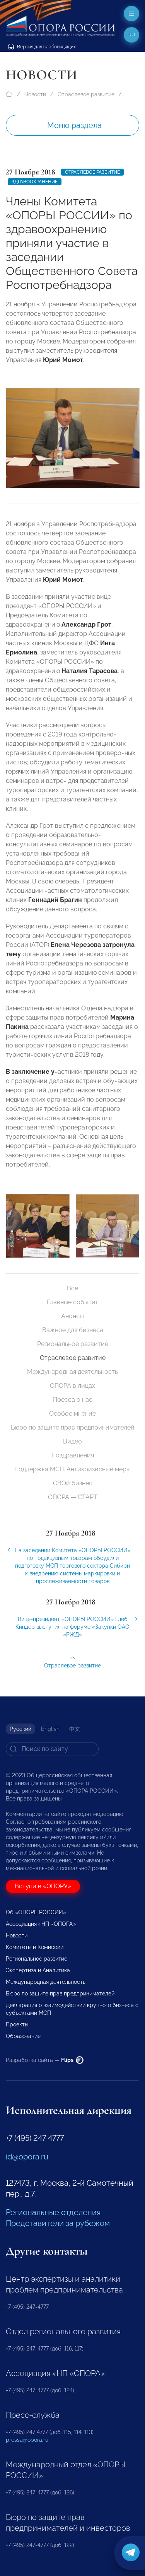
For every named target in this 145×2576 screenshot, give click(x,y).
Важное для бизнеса (72, 1330)
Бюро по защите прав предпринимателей (73, 1427)
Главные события (73, 1302)
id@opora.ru (27, 2156)
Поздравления (72, 1455)
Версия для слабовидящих (42, 47)
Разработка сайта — (45, 2060)
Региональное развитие (72, 1344)
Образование (23, 2036)
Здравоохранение (35, 181)
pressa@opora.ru (27, 2440)
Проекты (17, 2024)
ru (131, 35)
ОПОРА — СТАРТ (72, 1497)
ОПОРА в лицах (72, 1385)
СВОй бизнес (72, 1483)
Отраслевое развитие (86, 94)
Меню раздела (74, 125)
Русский (20, 1729)
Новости (35, 94)
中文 (74, 1729)
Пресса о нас (72, 1399)
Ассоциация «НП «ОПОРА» (41, 1924)
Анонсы (72, 1316)
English (50, 1729)
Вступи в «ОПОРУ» (43, 1886)
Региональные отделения (53, 2212)
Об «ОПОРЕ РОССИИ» (36, 1912)
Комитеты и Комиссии (34, 1947)
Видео (72, 1441)
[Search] (52, 1749)
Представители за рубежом (58, 2223)
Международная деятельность (72, 1371)
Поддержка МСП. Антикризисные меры (72, 1469)
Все (72, 1288)
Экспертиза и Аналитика (38, 1970)
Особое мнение (72, 1413)
